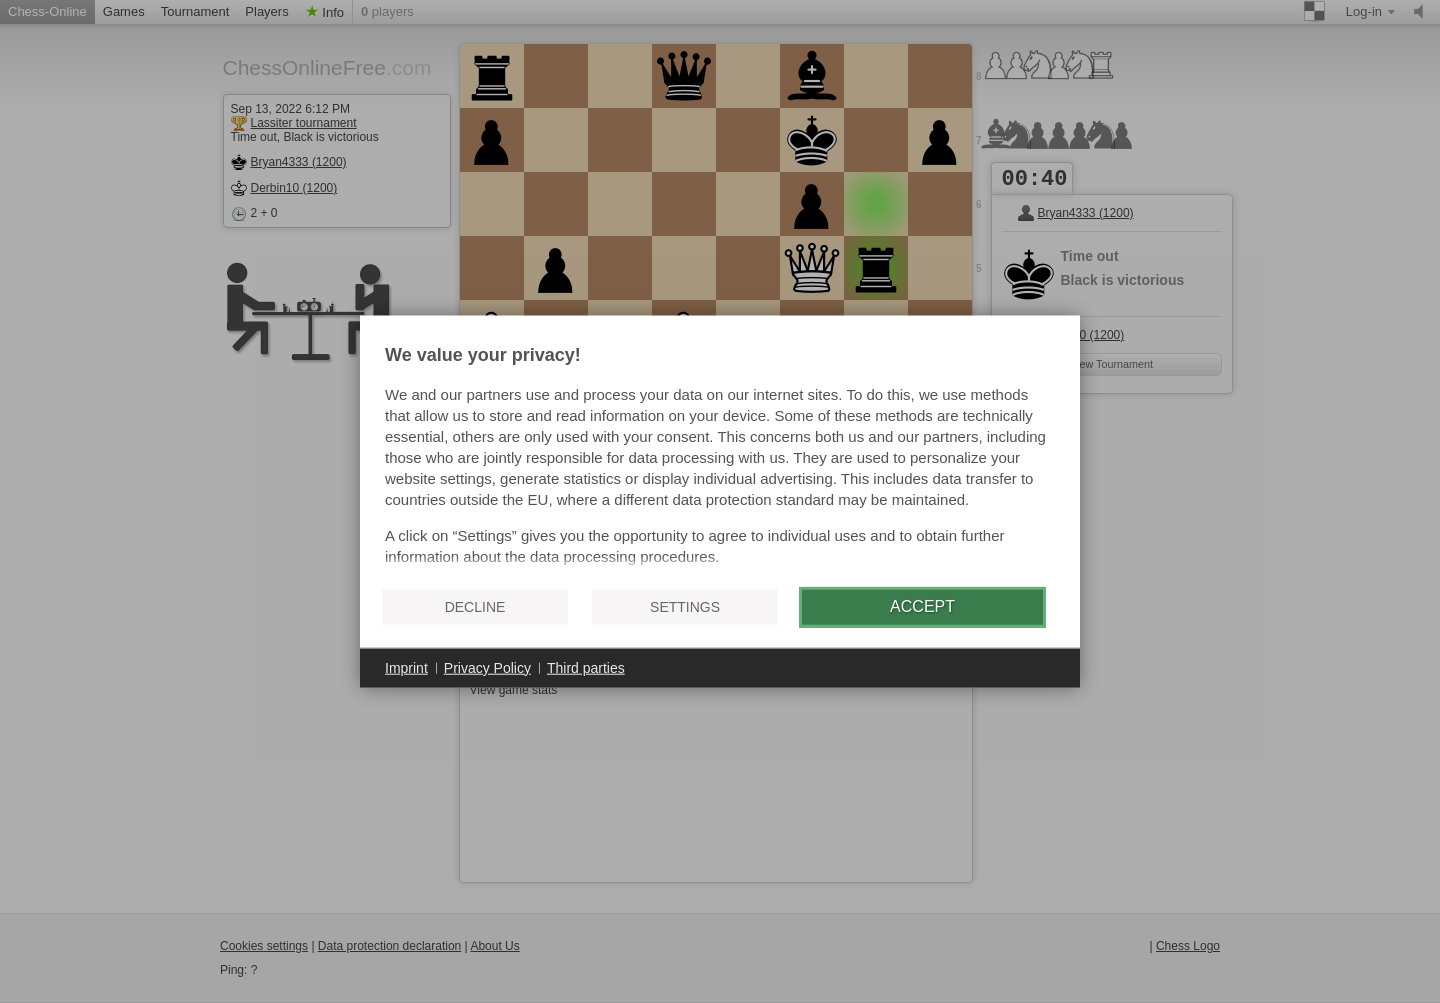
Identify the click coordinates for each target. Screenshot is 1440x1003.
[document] (720, 458)
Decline (475, 607)
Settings (685, 607)
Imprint (406, 667)
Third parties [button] (586, 667)
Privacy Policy (487, 667)
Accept (922, 606)
